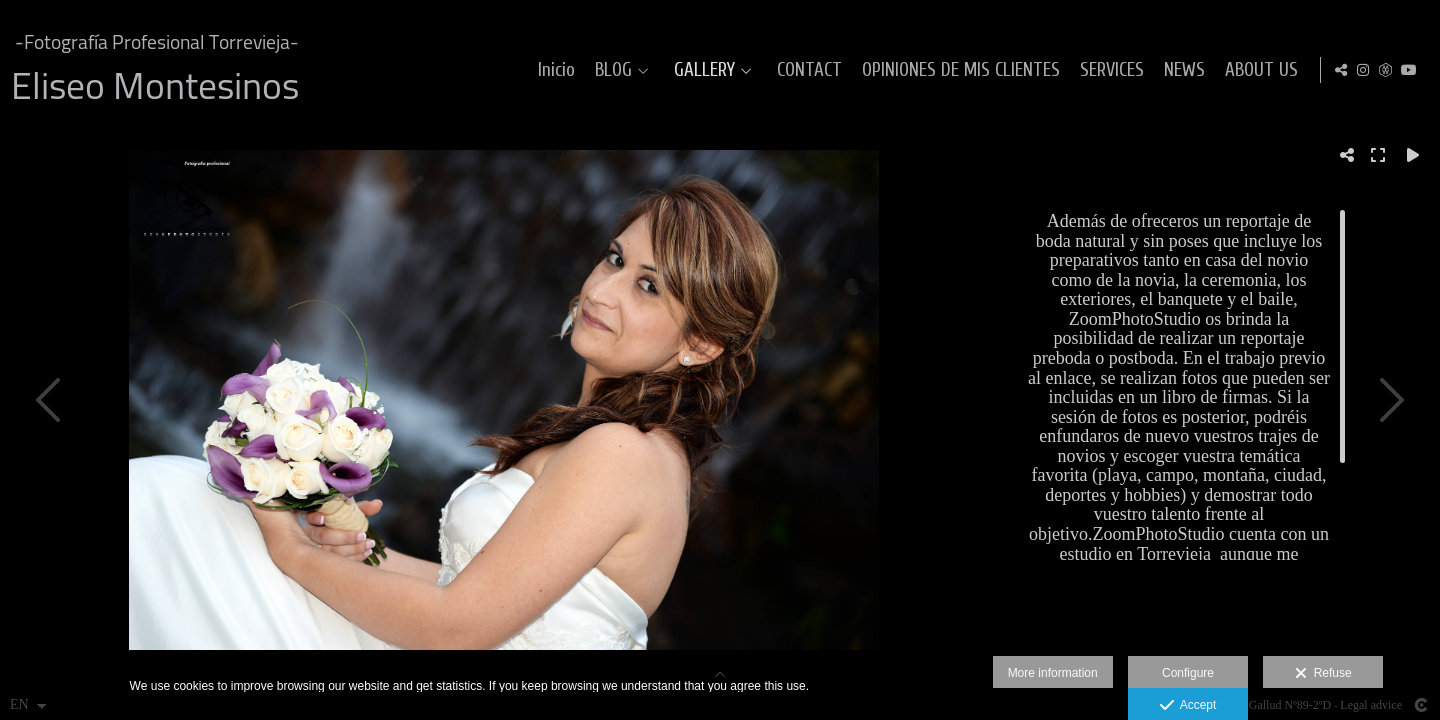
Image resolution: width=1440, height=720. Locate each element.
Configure (1188, 673)
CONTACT (806, 70)
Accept (1188, 706)
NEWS (1181, 70)
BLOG (610, 70)
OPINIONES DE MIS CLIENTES (958, 70)
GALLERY (701, 70)
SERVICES (1109, 70)
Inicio (553, 70)
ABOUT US (1258, 70)
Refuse (1323, 674)
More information (1053, 673)
